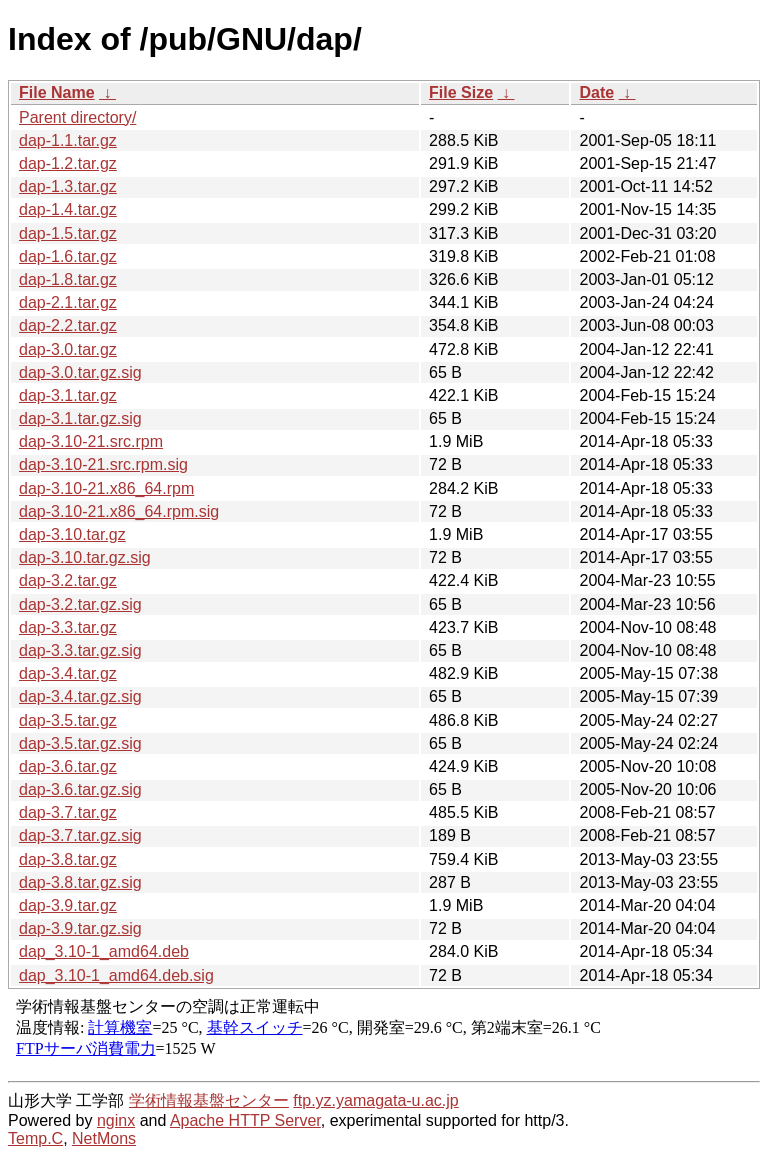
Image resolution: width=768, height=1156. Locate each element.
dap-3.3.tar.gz (68, 627)
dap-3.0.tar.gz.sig (80, 372)
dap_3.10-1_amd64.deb (104, 951)
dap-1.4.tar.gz (68, 209)
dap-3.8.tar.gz (68, 859)
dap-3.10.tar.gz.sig (85, 557)
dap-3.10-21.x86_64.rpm (106, 488)
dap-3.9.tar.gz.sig (80, 928)
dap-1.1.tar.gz (68, 140)
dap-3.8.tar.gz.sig (80, 882)
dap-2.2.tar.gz (68, 325)
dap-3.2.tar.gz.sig (80, 604)
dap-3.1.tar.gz (68, 395)
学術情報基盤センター (209, 1100)
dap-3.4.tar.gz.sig (80, 696)
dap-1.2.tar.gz (68, 163)
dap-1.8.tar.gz (68, 279)
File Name (57, 92)
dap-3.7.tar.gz (68, 812)
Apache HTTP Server (245, 1120)
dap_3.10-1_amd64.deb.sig (116, 975)
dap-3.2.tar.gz (68, 580)
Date (596, 92)
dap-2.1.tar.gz (68, 302)
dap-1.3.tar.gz (68, 186)
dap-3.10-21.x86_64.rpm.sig (119, 511)
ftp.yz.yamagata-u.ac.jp (375, 1100)
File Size (461, 92)
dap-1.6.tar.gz (68, 256)
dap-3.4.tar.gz (68, 673)
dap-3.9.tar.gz (68, 905)
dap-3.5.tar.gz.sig (80, 743)
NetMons (104, 1138)
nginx (116, 1120)
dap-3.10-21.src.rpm (91, 441)
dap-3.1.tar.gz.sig (80, 418)
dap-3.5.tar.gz (68, 720)
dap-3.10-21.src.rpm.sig (103, 464)
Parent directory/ (77, 117)
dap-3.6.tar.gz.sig (80, 789)
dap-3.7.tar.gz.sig (80, 835)
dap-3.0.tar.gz (68, 349)
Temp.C (35, 1138)
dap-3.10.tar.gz (72, 534)
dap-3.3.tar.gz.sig (80, 650)
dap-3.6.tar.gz (68, 766)
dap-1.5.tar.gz (68, 233)
